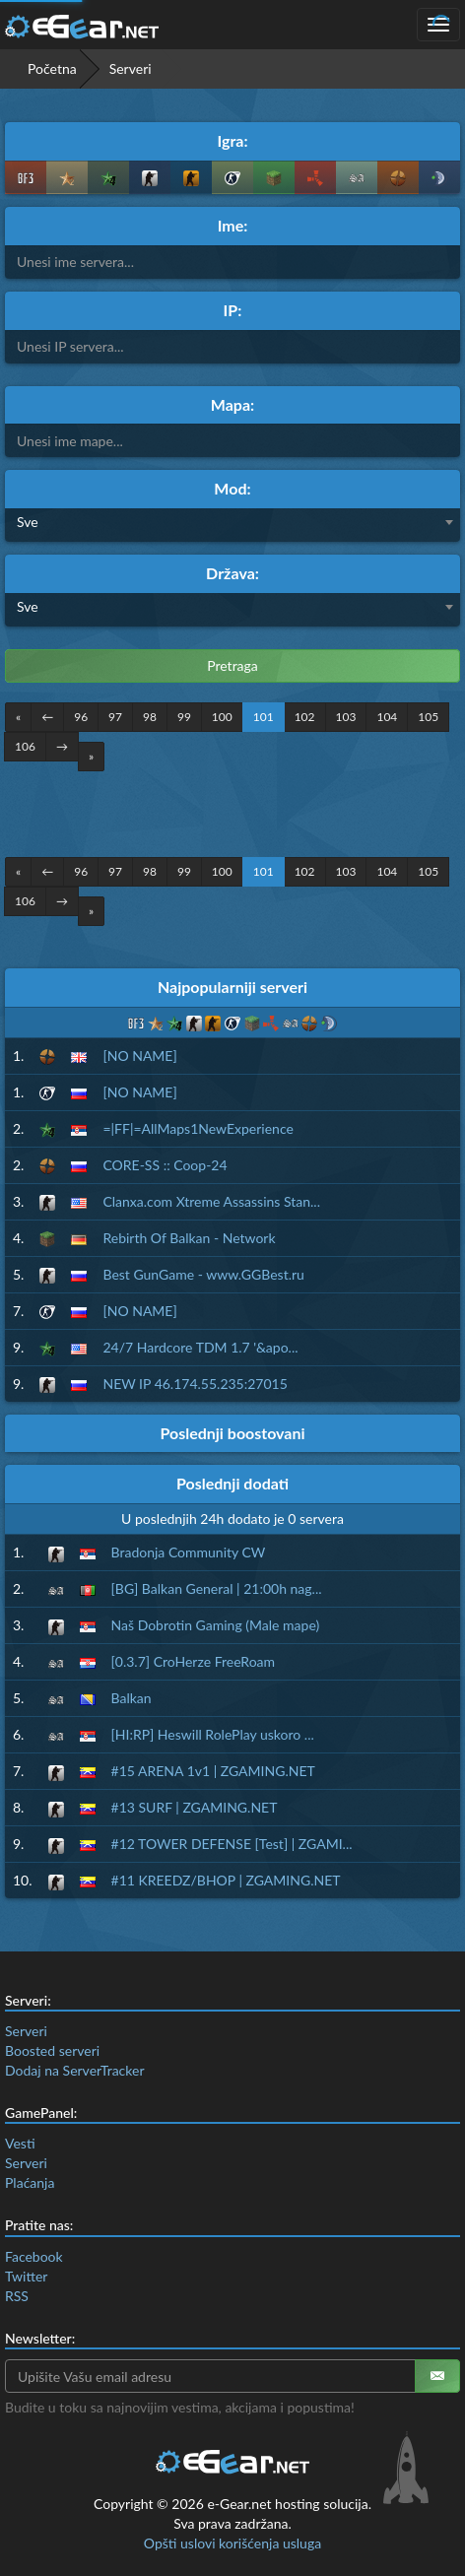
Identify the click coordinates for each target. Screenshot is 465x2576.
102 (305, 716)
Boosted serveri (52, 2050)
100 (222, 716)
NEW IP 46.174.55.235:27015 (194, 1383)
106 (25, 746)
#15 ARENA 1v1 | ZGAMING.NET (213, 1770)
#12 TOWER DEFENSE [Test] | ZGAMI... (232, 1843)
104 (386, 716)
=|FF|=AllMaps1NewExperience (197, 1128)
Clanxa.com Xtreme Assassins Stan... (211, 1201)
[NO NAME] (139, 1055)
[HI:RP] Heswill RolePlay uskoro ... (212, 1734)
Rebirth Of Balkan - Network (188, 1237)
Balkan (131, 1697)
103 (346, 716)
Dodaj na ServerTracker (74, 2070)
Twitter (26, 2276)
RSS (17, 2295)
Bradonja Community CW (188, 1552)
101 (263, 716)
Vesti (20, 2143)
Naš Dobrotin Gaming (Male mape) (215, 1625)
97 (115, 716)
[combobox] (232, 525)
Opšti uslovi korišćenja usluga (232, 2543)
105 (428, 716)
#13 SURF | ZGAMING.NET (194, 1807)
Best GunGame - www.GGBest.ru (202, 1274)
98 (150, 716)
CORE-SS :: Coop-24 (164, 1164)
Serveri (26, 2030)
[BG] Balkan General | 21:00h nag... (216, 1588)
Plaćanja (29, 2182)
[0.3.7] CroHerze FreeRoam (193, 1661)
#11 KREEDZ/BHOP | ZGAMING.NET (226, 1880)
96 (81, 716)
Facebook (34, 2256)
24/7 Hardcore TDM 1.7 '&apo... (200, 1347)
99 (184, 716)
